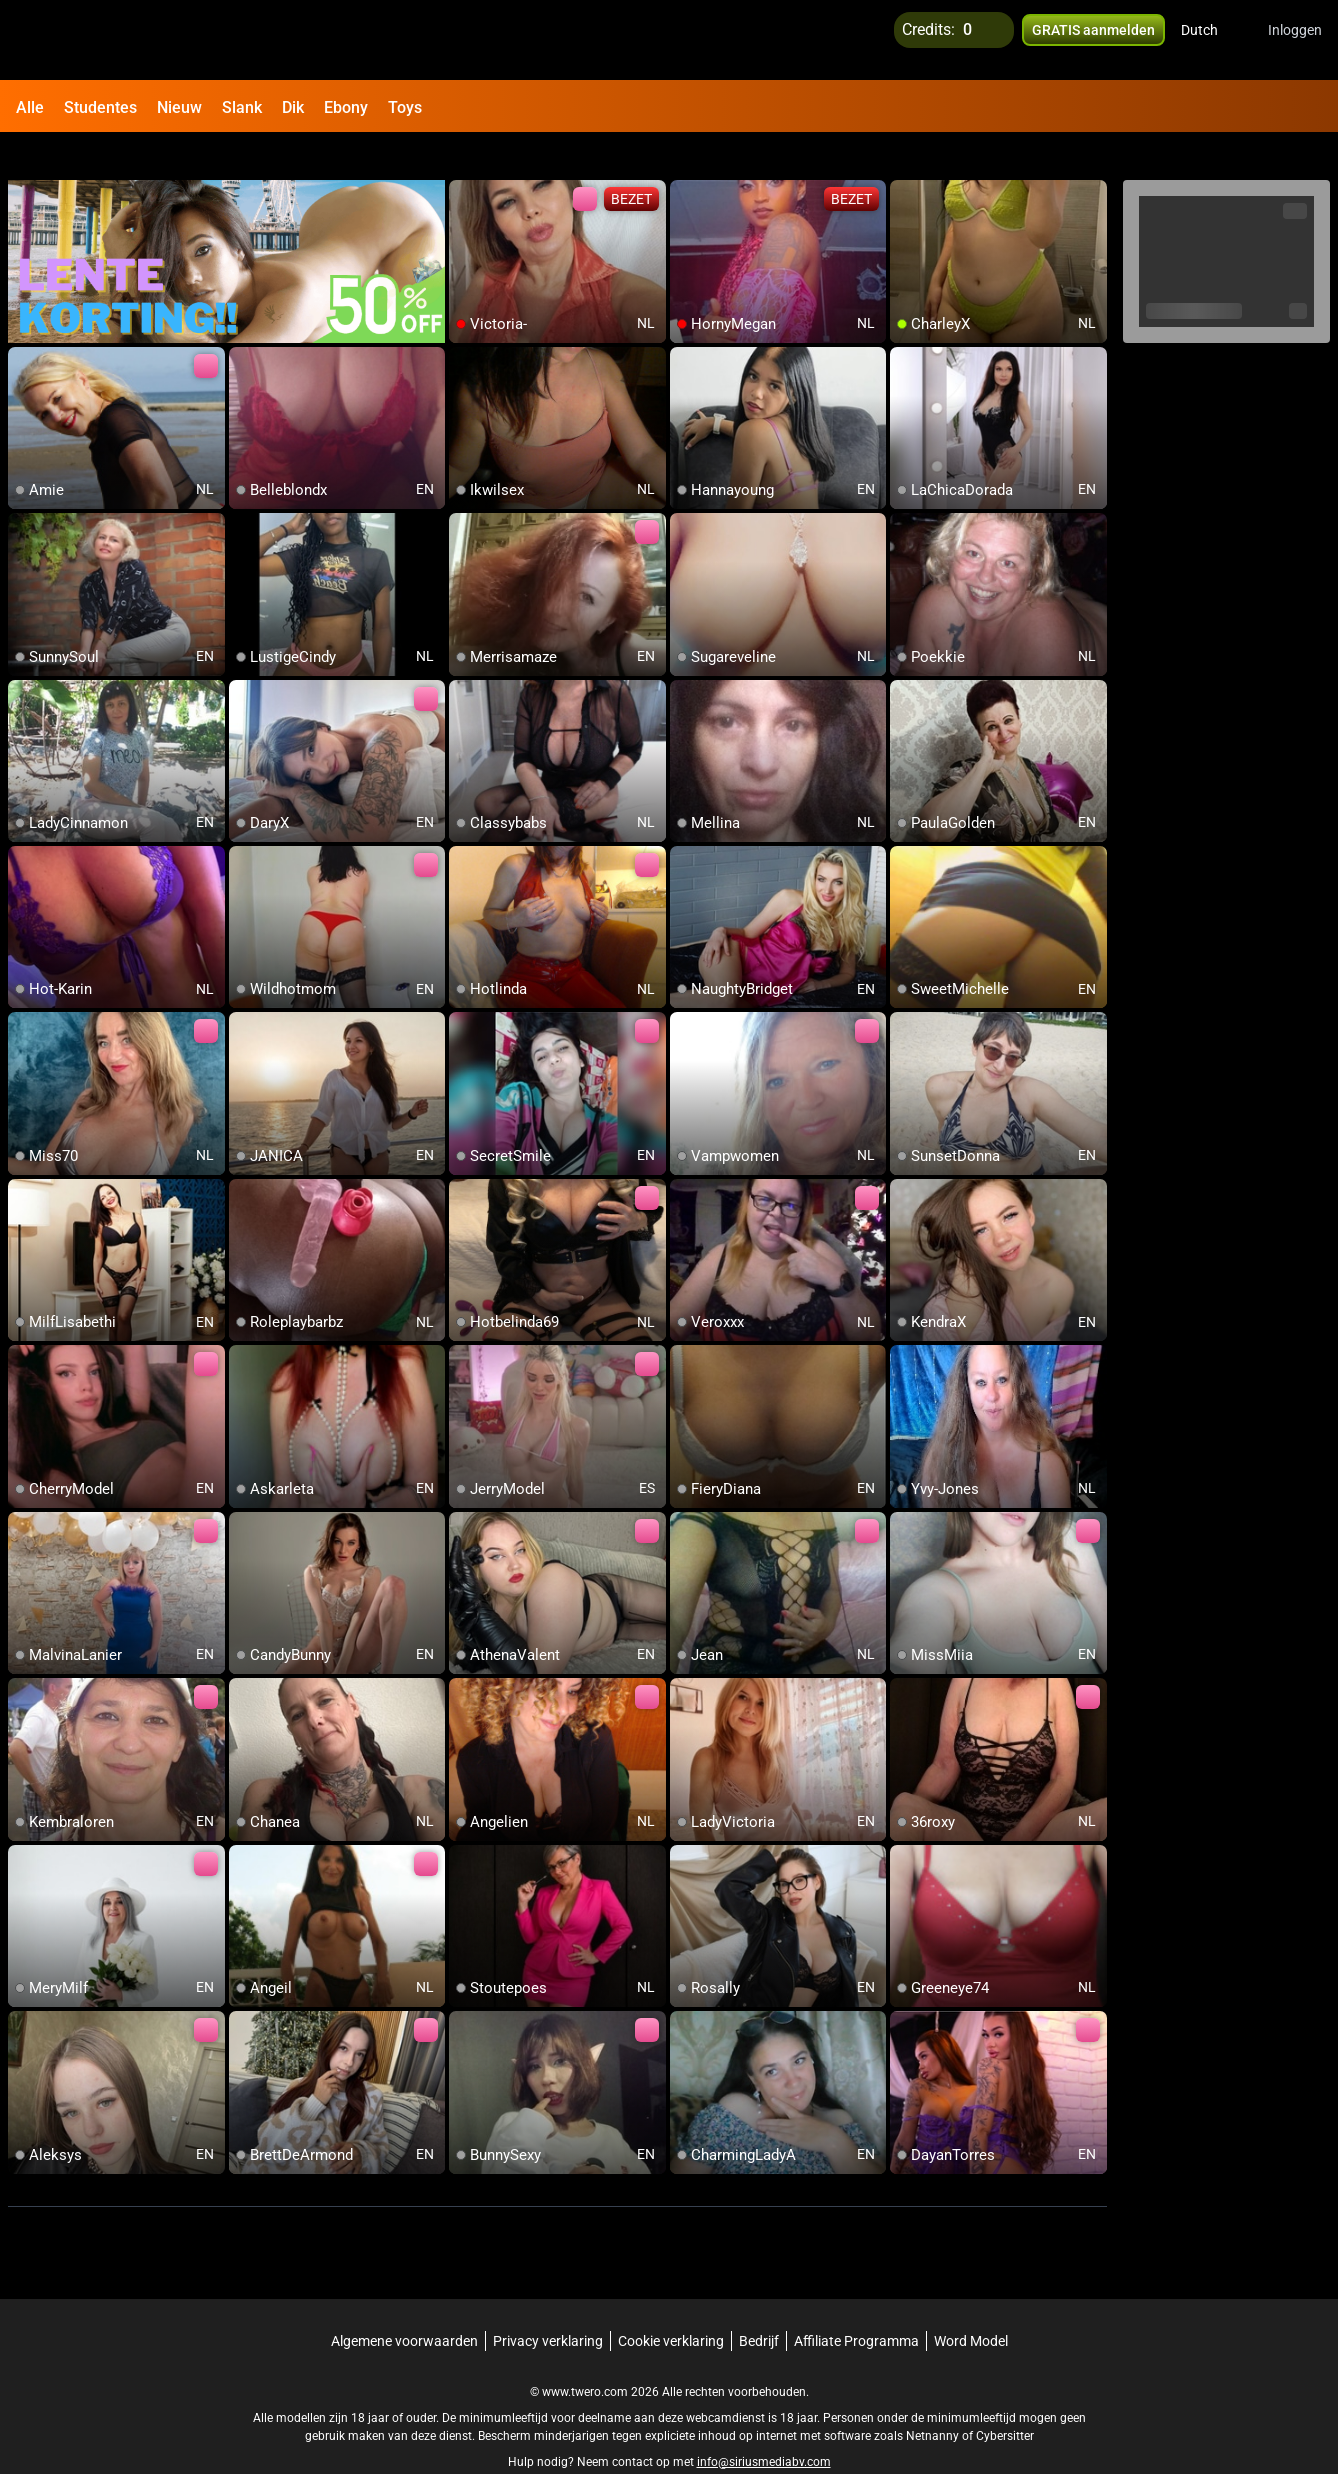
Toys (405, 107)
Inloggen (1295, 40)
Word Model (971, 2304)
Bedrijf (759, 2304)
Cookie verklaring (671, 2304)
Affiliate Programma (856, 2304)
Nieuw (179, 107)
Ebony (346, 107)
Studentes (100, 107)
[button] (1212, 40)
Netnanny (934, 2399)
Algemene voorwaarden (404, 2304)
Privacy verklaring (548, 2304)
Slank (242, 107)
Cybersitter (1005, 2399)
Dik (293, 107)
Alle (30, 107)
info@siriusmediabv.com (764, 2425)
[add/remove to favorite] (465, 160)
